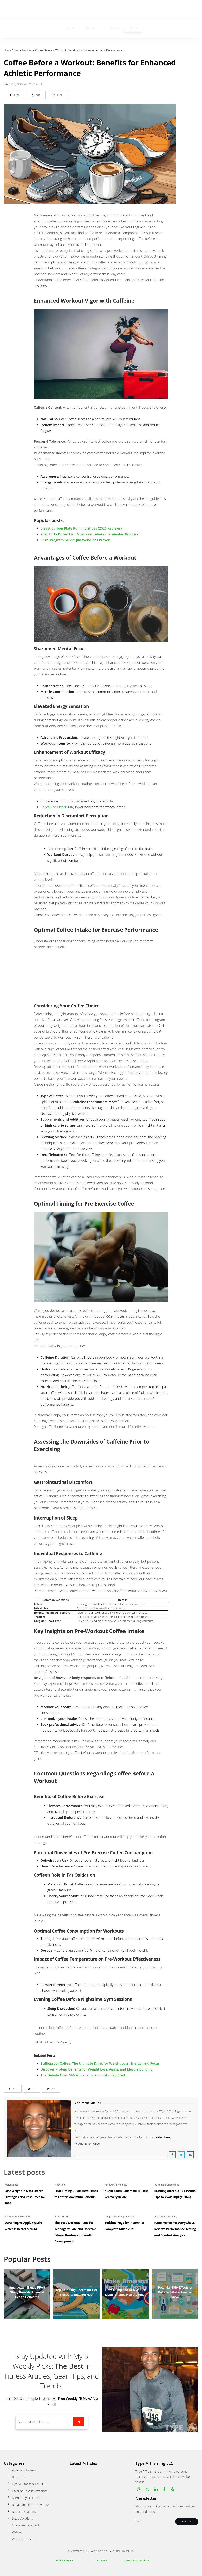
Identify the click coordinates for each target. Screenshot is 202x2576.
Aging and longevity (25, 2470)
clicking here (161, 2137)
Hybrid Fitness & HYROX (28, 2484)
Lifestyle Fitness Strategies (30, 2491)
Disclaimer (101, 2560)
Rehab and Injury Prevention (31, 2505)
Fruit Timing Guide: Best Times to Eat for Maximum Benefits (76, 2195)
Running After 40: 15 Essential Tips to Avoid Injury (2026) (175, 2195)
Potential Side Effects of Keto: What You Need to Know (175, 2292)
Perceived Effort (53, 807)
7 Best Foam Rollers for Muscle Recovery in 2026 (126, 2195)
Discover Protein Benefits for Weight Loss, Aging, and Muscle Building (96, 2069)
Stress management (25, 2525)
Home (7, 50)
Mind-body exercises (26, 2498)
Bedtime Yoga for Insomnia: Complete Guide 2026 (126, 2230)
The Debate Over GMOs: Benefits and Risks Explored (83, 2075)
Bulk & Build (20, 2477)
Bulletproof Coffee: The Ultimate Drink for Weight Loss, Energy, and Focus (100, 2063)
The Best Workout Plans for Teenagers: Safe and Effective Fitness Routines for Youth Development (76, 2230)
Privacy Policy (64, 2560)
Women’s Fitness (23, 2539)
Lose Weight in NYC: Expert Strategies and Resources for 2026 (26, 2195)
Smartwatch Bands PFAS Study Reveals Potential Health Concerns (27, 2292)
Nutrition (27, 50)
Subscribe (187, 2521)
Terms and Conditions (137, 2560)
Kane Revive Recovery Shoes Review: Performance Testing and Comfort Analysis (175, 2230)
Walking (17, 2532)
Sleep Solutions (22, 2518)
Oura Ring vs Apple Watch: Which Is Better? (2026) (26, 2230)
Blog (16, 50)
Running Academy (24, 2511)
